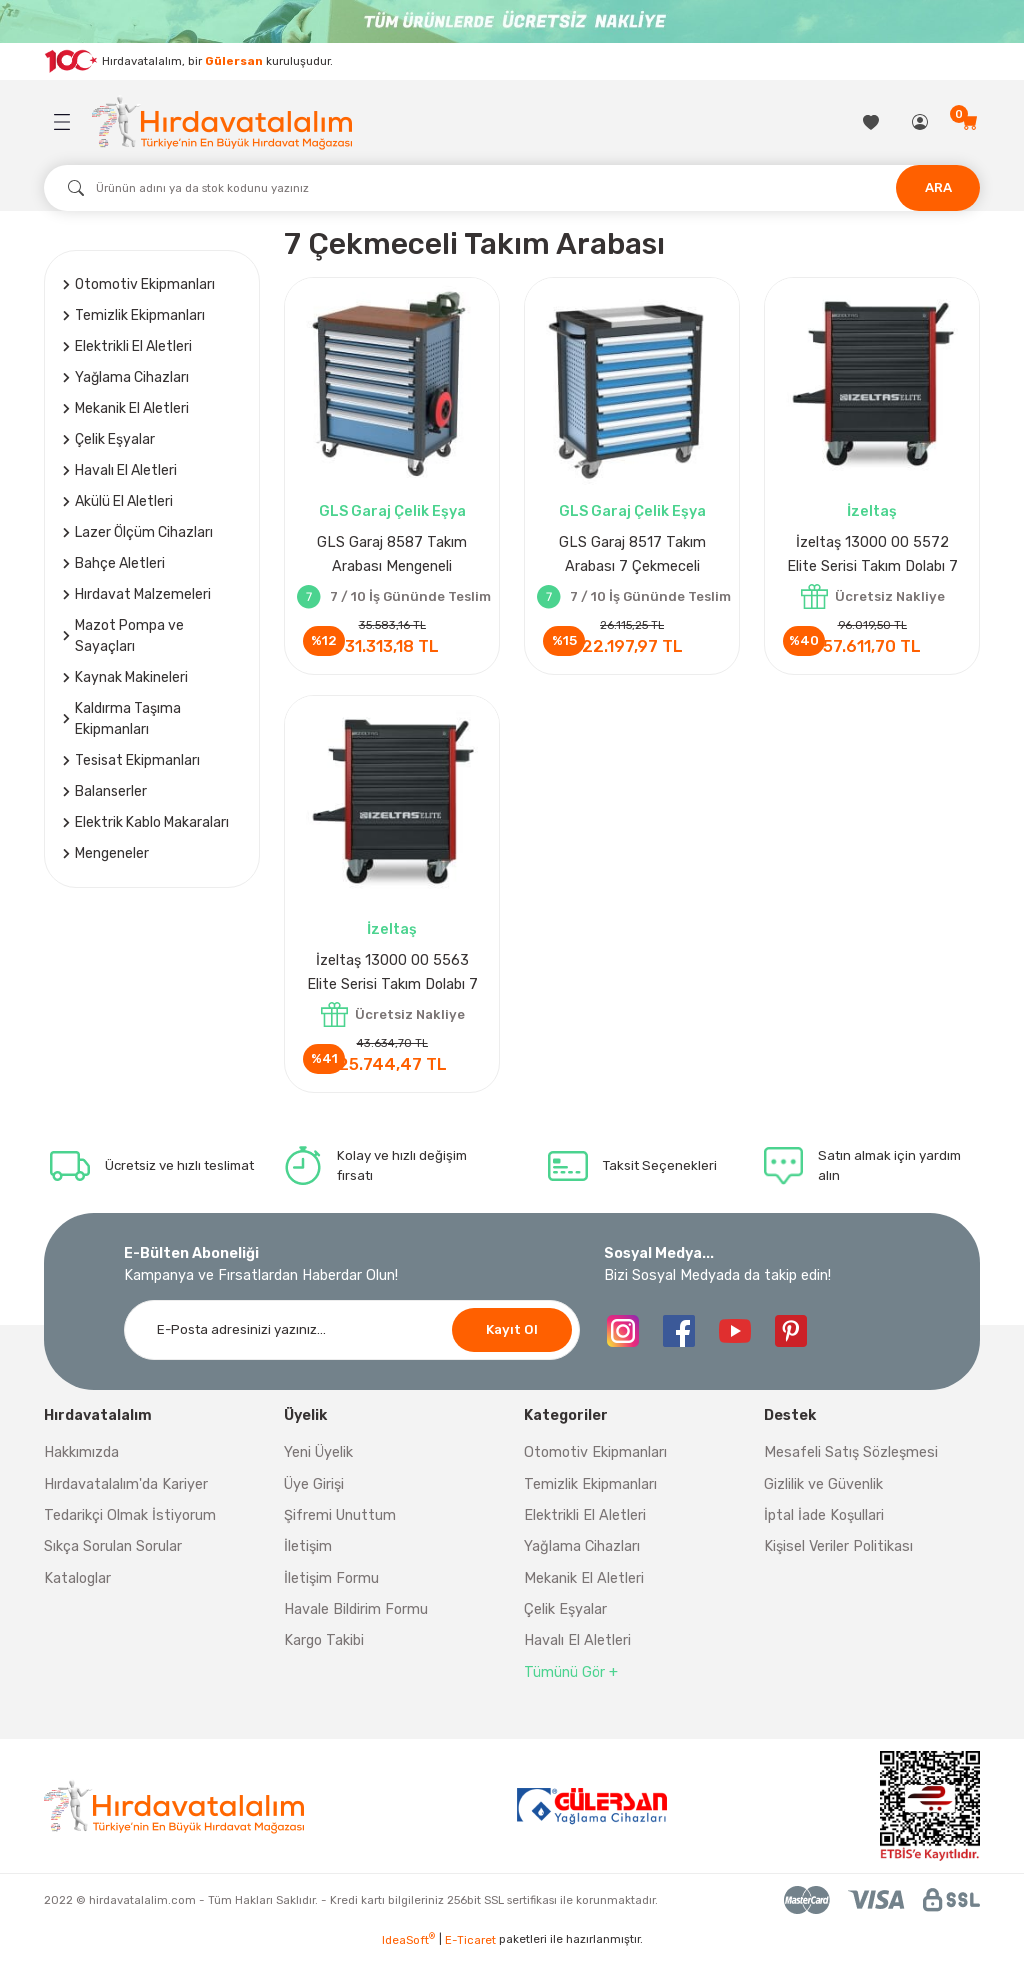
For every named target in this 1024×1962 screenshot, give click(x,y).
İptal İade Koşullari (824, 1523)
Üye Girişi (314, 1492)
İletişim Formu (331, 1586)
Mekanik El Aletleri (584, 1586)
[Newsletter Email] (352, 1338)
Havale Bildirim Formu (356, 1617)
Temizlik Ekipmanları (590, 1492)
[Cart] (970, 122)
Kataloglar (77, 1586)
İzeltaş (872, 511)
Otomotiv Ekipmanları (595, 1460)
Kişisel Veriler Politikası (838, 1554)
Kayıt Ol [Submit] (512, 1337)
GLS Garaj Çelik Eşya (392, 511)
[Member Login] (921, 122)
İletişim (308, 1554)
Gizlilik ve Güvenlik (823, 1492)
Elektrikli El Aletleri (585, 1523)
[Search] (512, 188)
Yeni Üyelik (318, 1460)
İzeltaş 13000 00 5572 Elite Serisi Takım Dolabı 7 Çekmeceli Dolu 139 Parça (872, 556)
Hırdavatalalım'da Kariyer (126, 1492)
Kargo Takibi (324, 1648)
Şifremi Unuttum (340, 1523)
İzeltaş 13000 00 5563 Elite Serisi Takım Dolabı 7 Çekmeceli (392, 978)
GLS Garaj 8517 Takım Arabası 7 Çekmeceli (632, 554)
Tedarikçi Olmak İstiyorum (130, 1523)
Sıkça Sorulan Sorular (113, 1554)
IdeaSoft (408, 1947)
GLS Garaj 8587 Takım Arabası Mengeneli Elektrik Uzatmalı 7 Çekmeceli (392, 556)
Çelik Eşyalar (565, 1617)
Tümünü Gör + (571, 1680)
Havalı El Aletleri (577, 1648)
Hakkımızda (81, 1460)
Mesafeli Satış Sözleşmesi (851, 1460)
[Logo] (222, 122)
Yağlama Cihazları (582, 1554)
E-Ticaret (470, 1948)
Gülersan (234, 60)
